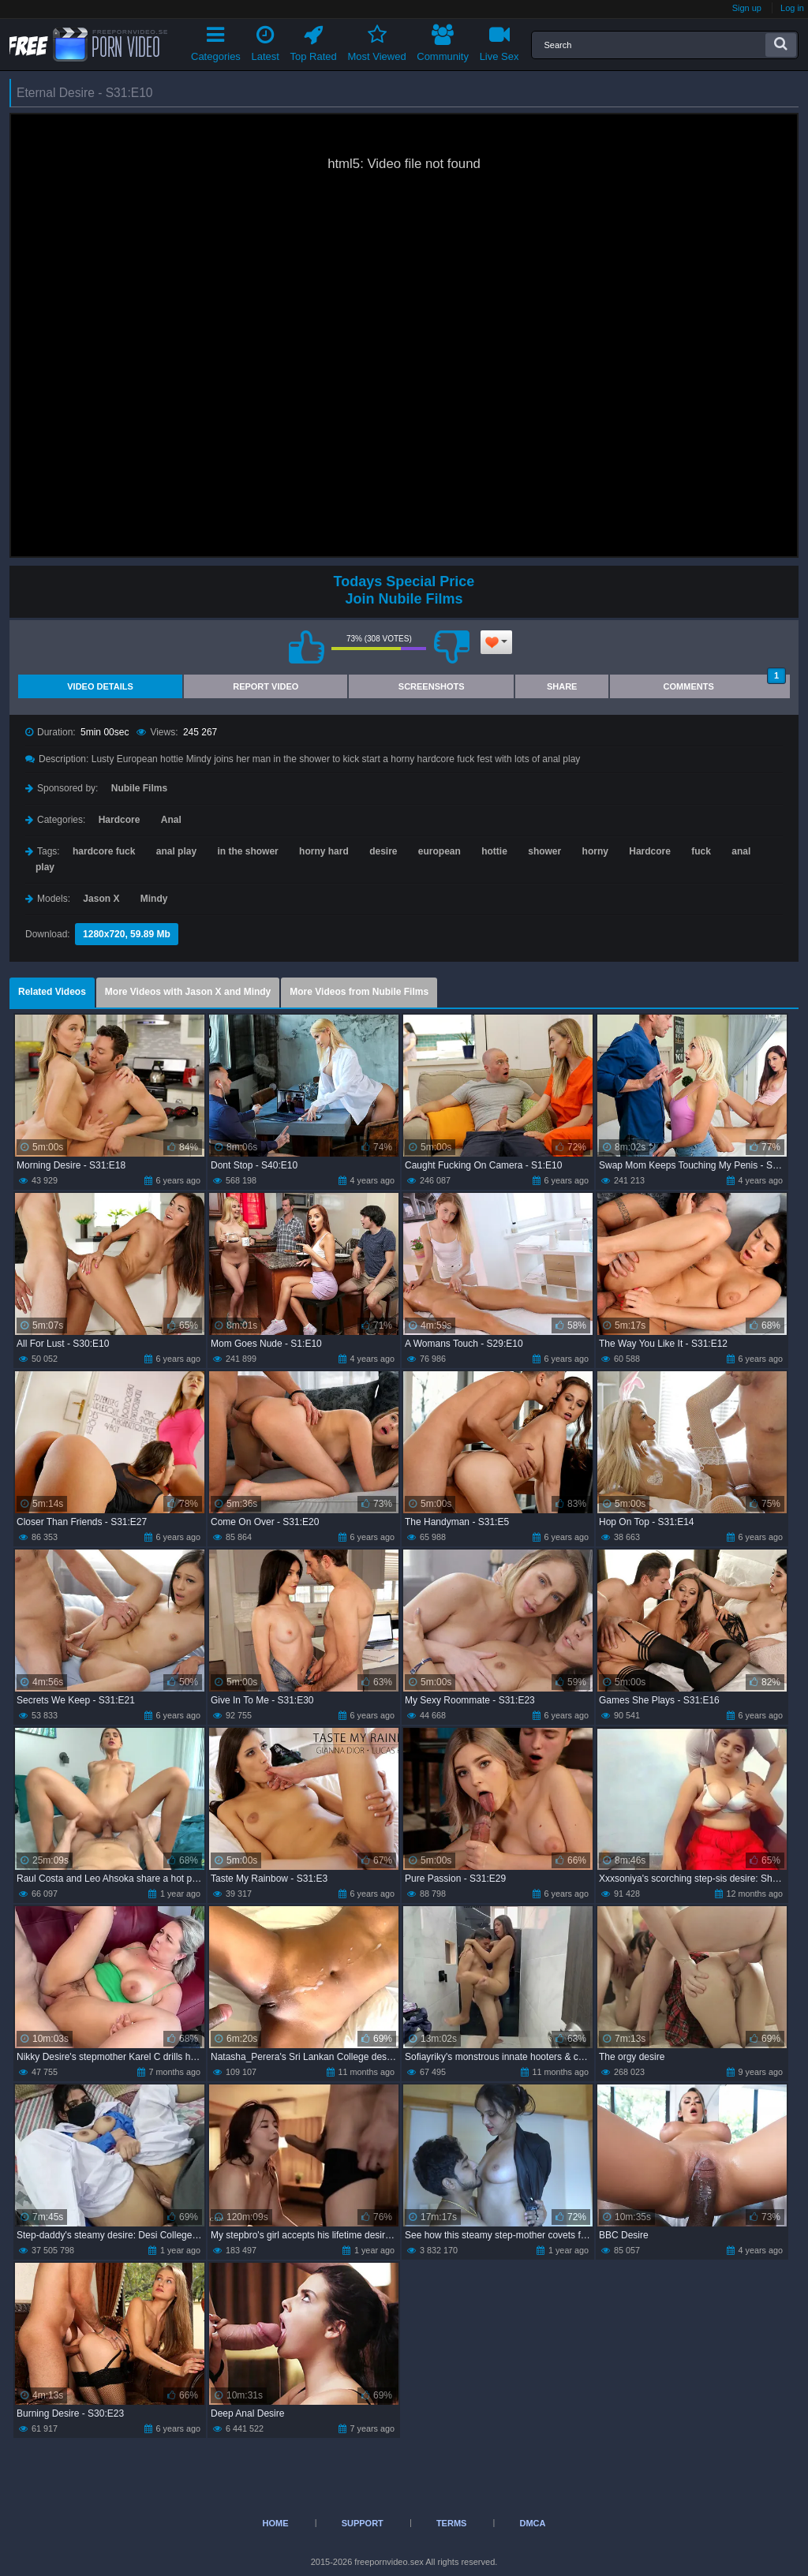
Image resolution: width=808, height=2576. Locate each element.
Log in (792, 8)
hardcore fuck (104, 851)
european (439, 851)
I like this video (306, 647)
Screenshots (431, 686)
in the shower (247, 851)
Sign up (746, 8)
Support (362, 2523)
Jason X (101, 898)
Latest (265, 40)
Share (562, 686)
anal (740, 851)
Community (443, 40)
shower (544, 851)
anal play (176, 851)
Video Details (100, 686)
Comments (725, 683)
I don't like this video (451, 647)
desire (383, 851)
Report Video (265, 686)
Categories (216, 40)
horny (595, 851)
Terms (451, 2523)
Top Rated (313, 40)
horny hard (324, 851)
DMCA (532, 2523)
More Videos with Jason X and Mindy (188, 991)
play (45, 867)
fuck (701, 851)
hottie (494, 851)
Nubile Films (139, 788)
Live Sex (499, 40)
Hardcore (119, 819)
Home (276, 2523)
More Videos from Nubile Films (359, 991)
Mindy (154, 898)
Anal (171, 819)
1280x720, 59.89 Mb (126, 934)
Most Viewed (376, 40)
